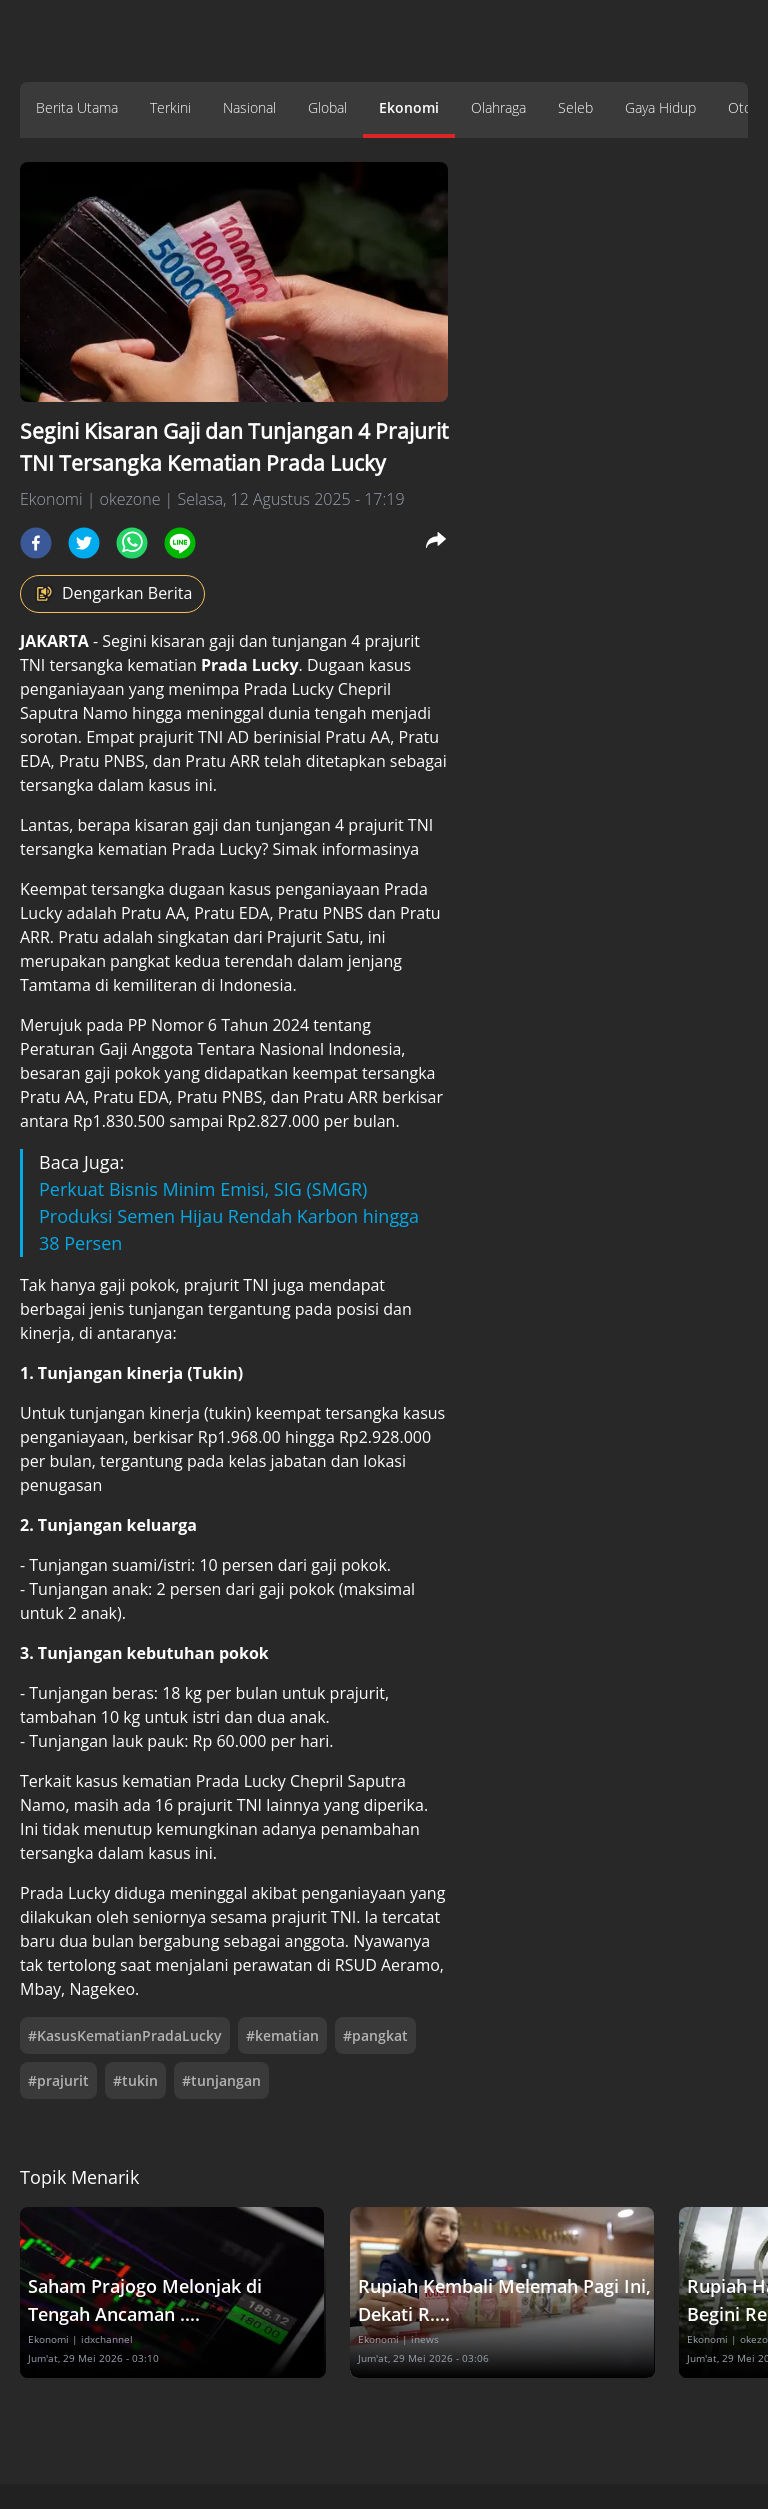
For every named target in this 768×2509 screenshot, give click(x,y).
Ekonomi (409, 107)
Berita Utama (77, 107)
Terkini (170, 107)
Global (327, 107)
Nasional (249, 107)
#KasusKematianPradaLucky (125, 2035)
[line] (180, 543)
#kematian (282, 2035)
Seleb (575, 107)
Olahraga (498, 107)
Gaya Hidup (660, 107)
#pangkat (375, 2035)
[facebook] (36, 543)
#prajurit (58, 2080)
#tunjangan (221, 2080)
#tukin (135, 2080)
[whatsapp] (132, 543)
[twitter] (84, 543)
